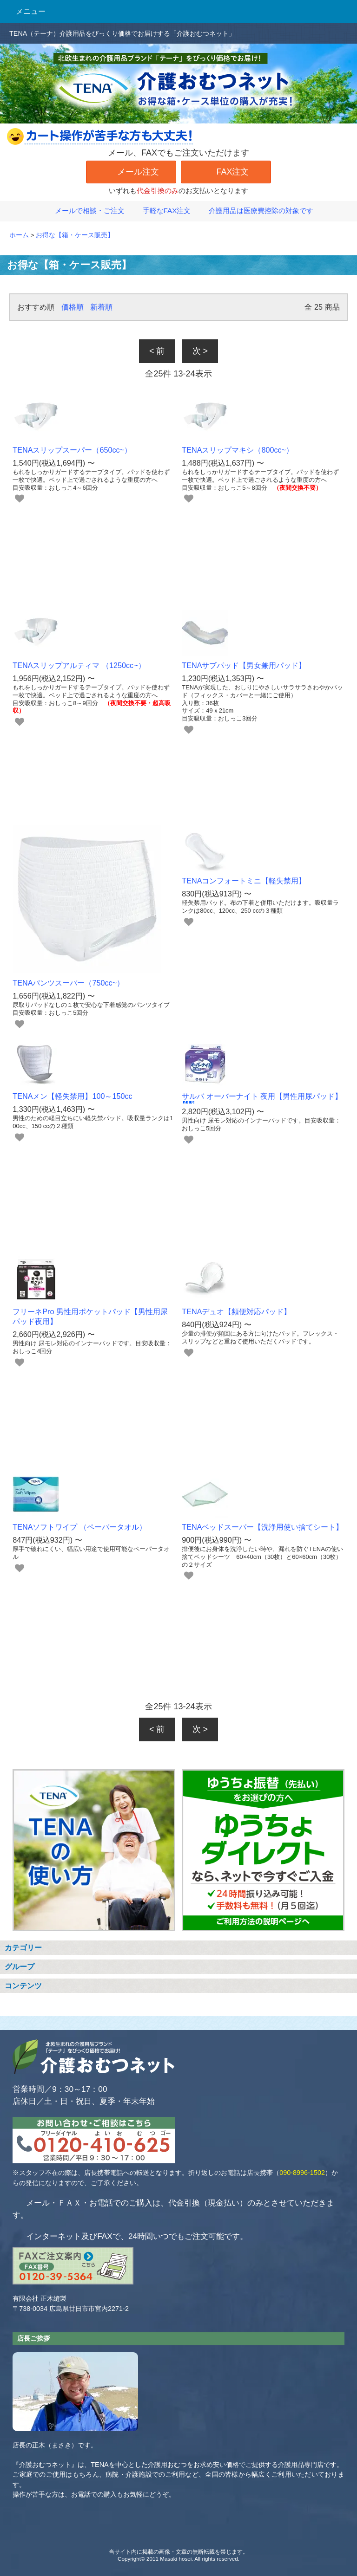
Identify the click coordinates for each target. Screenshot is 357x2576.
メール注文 (131, 170)
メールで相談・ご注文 (84, 210)
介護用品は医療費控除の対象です (255, 210)
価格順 (72, 307)
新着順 (101, 307)
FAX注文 (226, 170)
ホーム (19, 235)
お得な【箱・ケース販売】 (75, 235)
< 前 (157, 351)
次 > (200, 351)
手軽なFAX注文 (161, 210)
